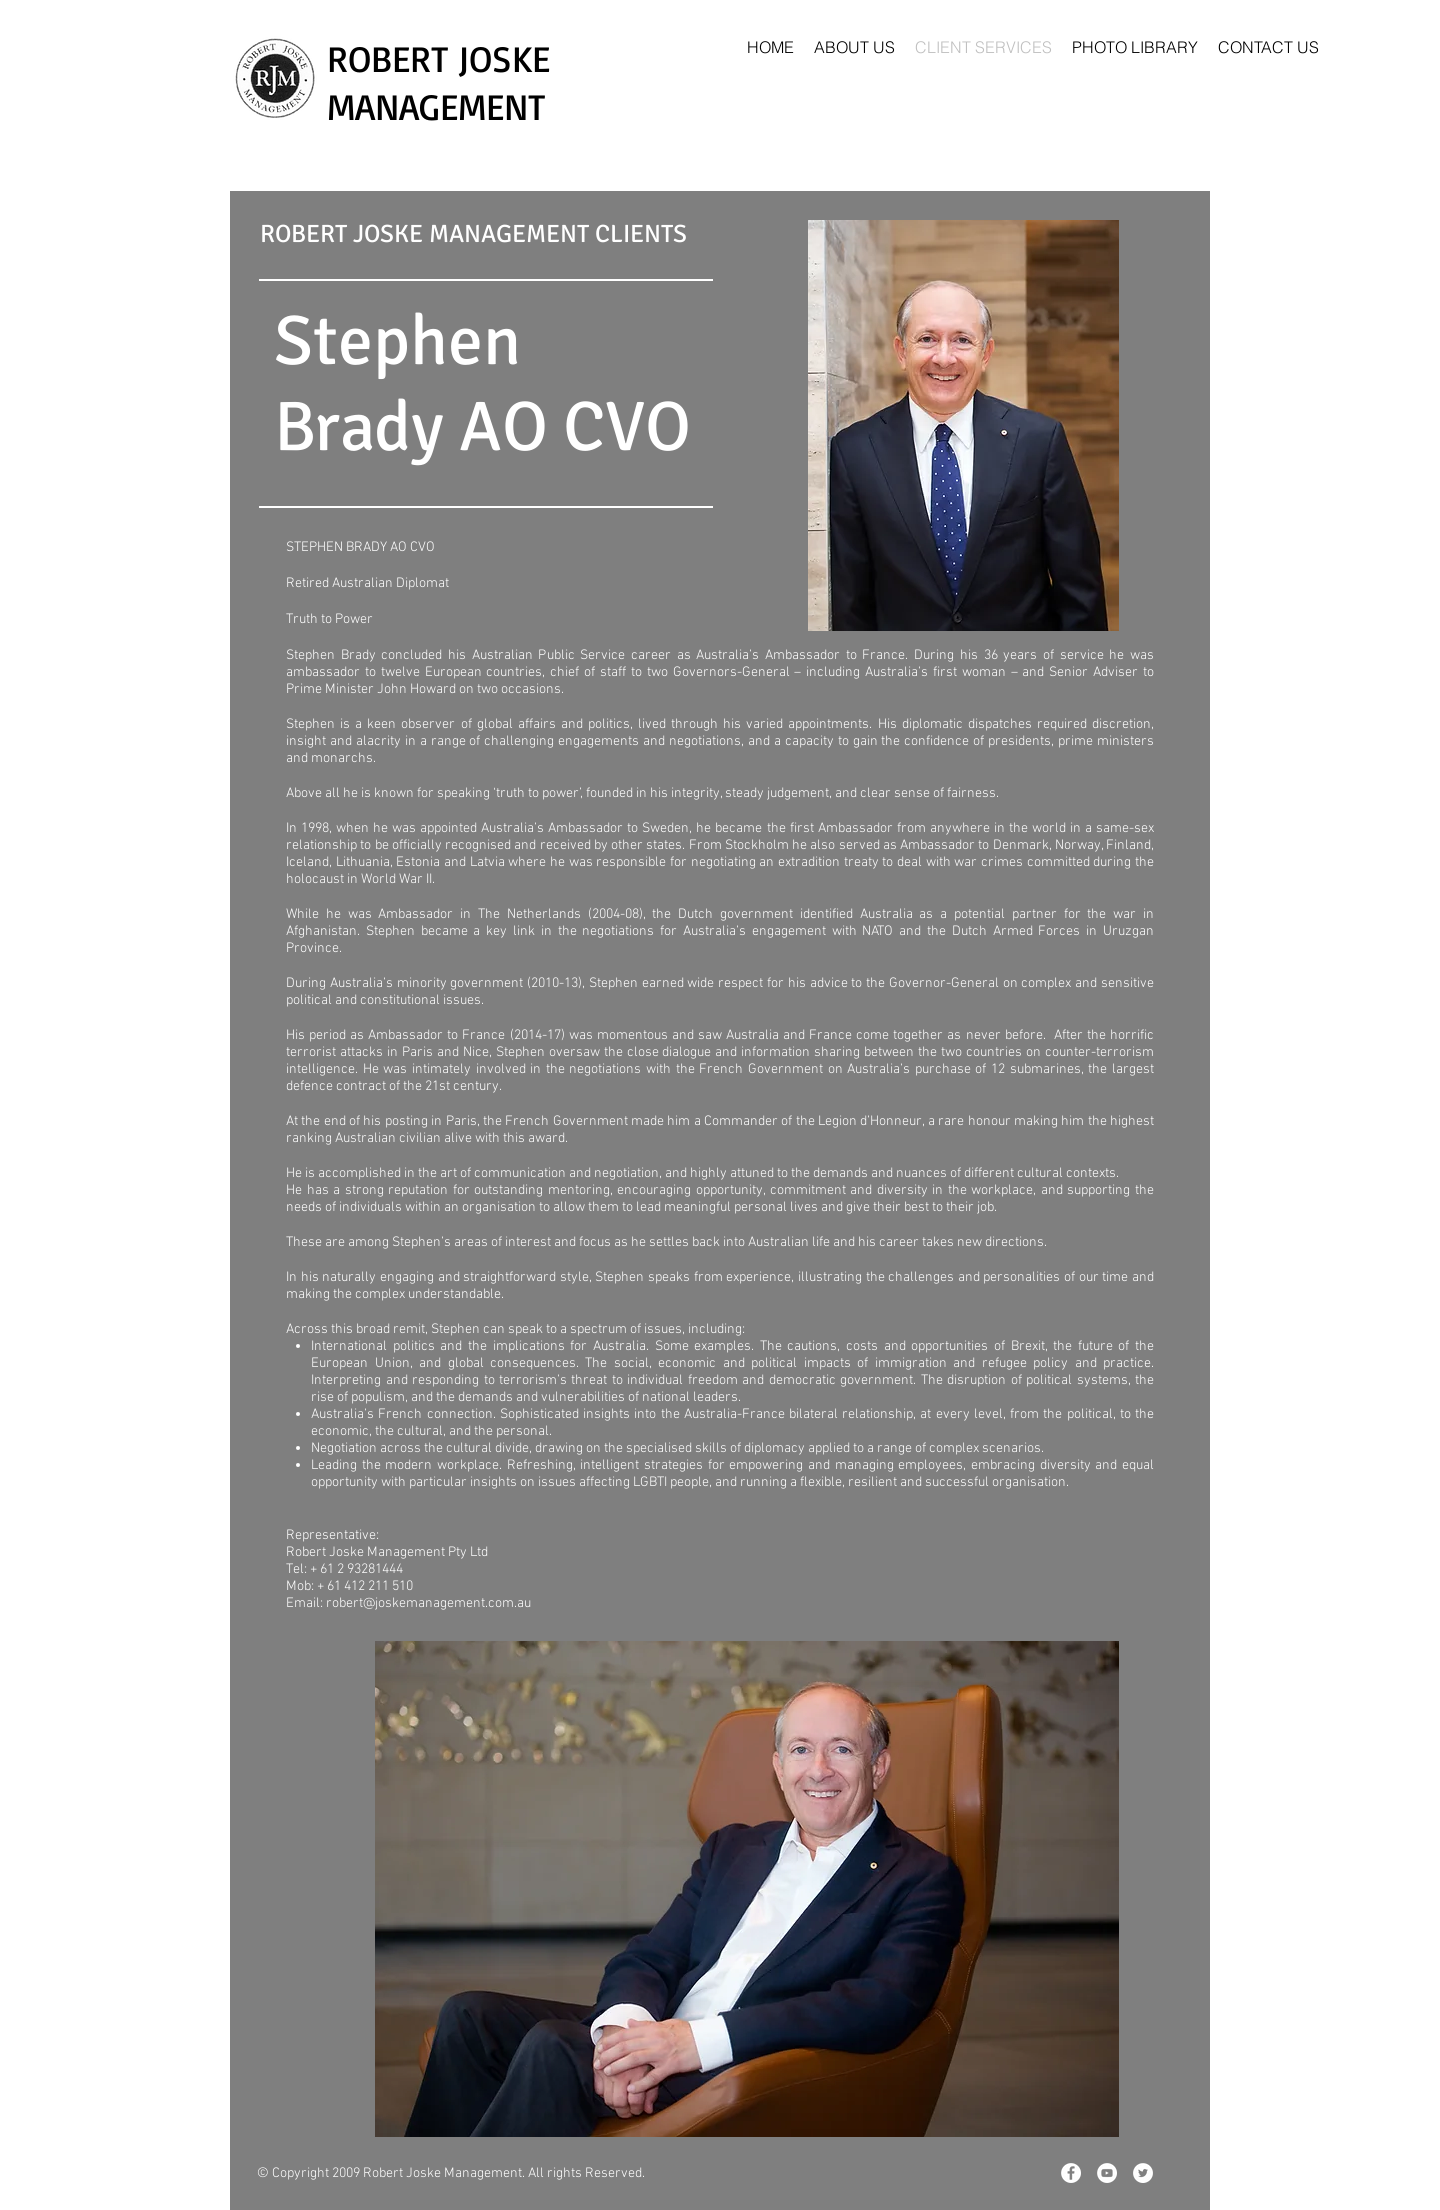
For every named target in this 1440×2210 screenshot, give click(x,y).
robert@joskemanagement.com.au (428, 1603)
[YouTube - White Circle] (1107, 2173)
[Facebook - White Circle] (1071, 2173)
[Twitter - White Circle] (1143, 2173)
